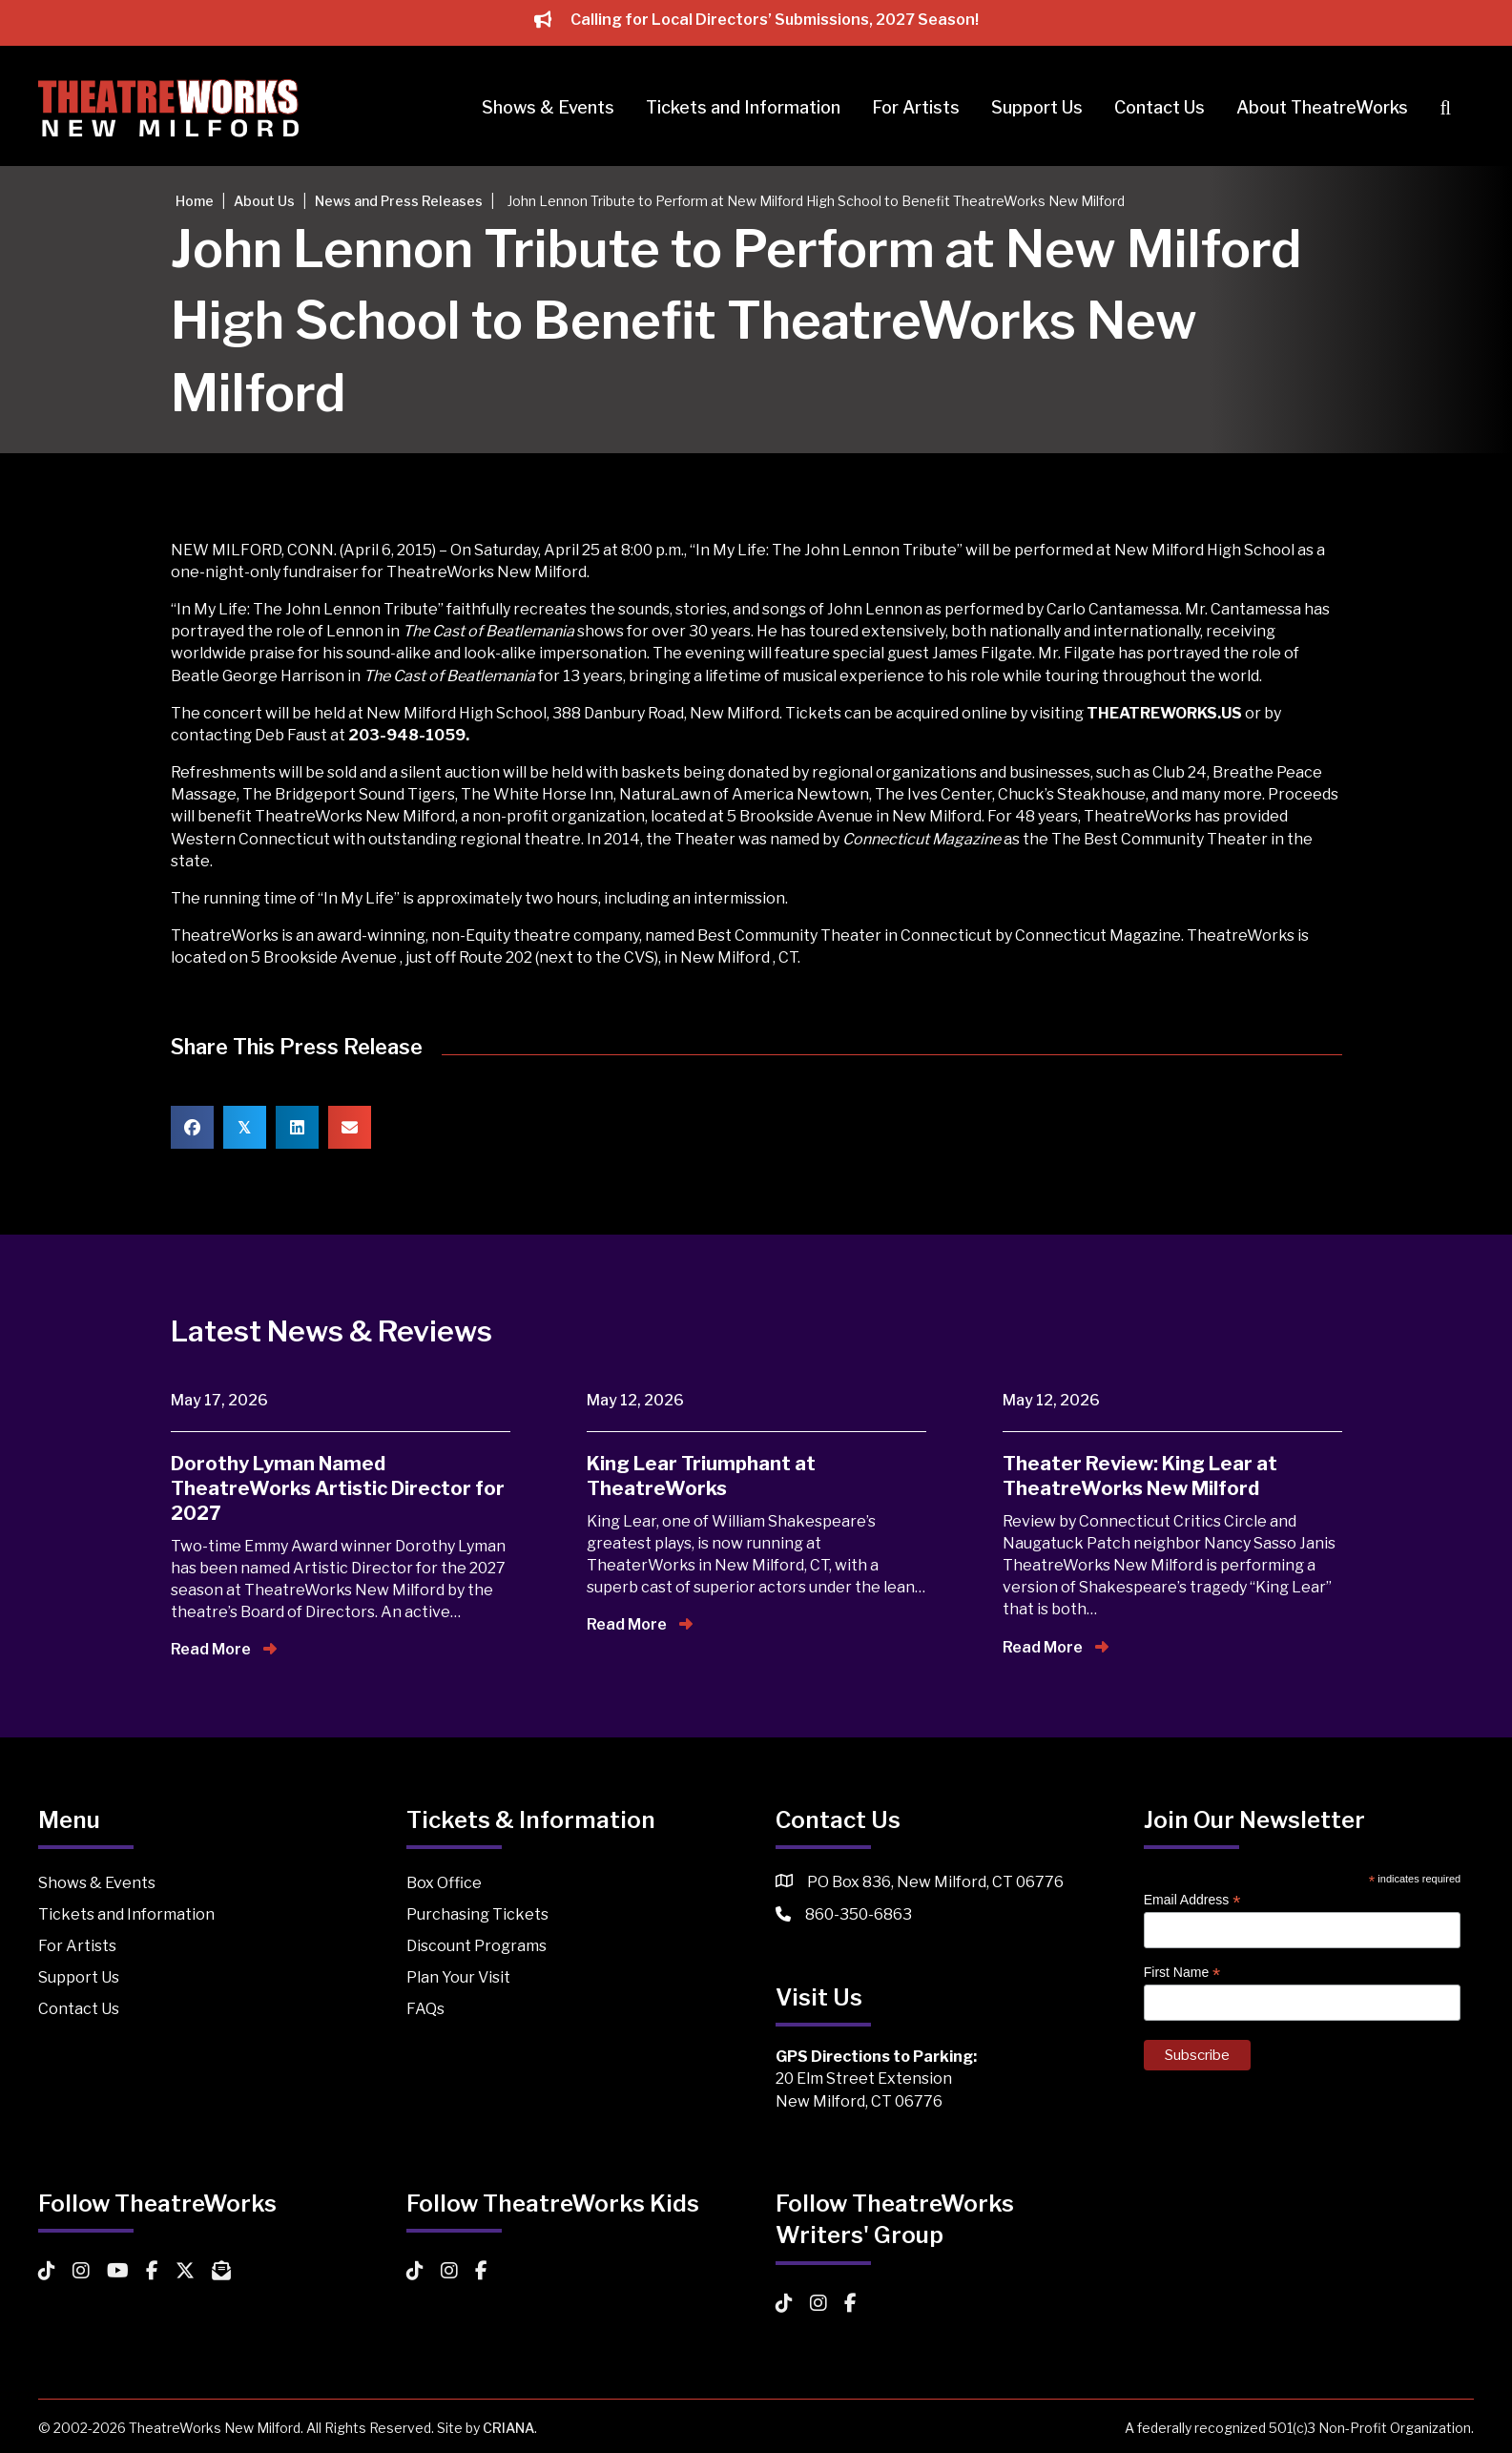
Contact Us (1159, 107)
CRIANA (508, 2428)
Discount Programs (476, 1946)
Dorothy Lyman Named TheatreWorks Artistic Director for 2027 (338, 1488)
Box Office (444, 1883)
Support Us (1037, 107)
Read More (224, 1649)
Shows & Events (548, 107)
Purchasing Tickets (477, 1914)
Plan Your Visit (458, 1977)
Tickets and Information (743, 107)
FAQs (425, 2009)
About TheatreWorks (1322, 107)
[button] (1449, 108)
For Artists (916, 107)
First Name (1182, 1973)
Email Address (1192, 1900)
